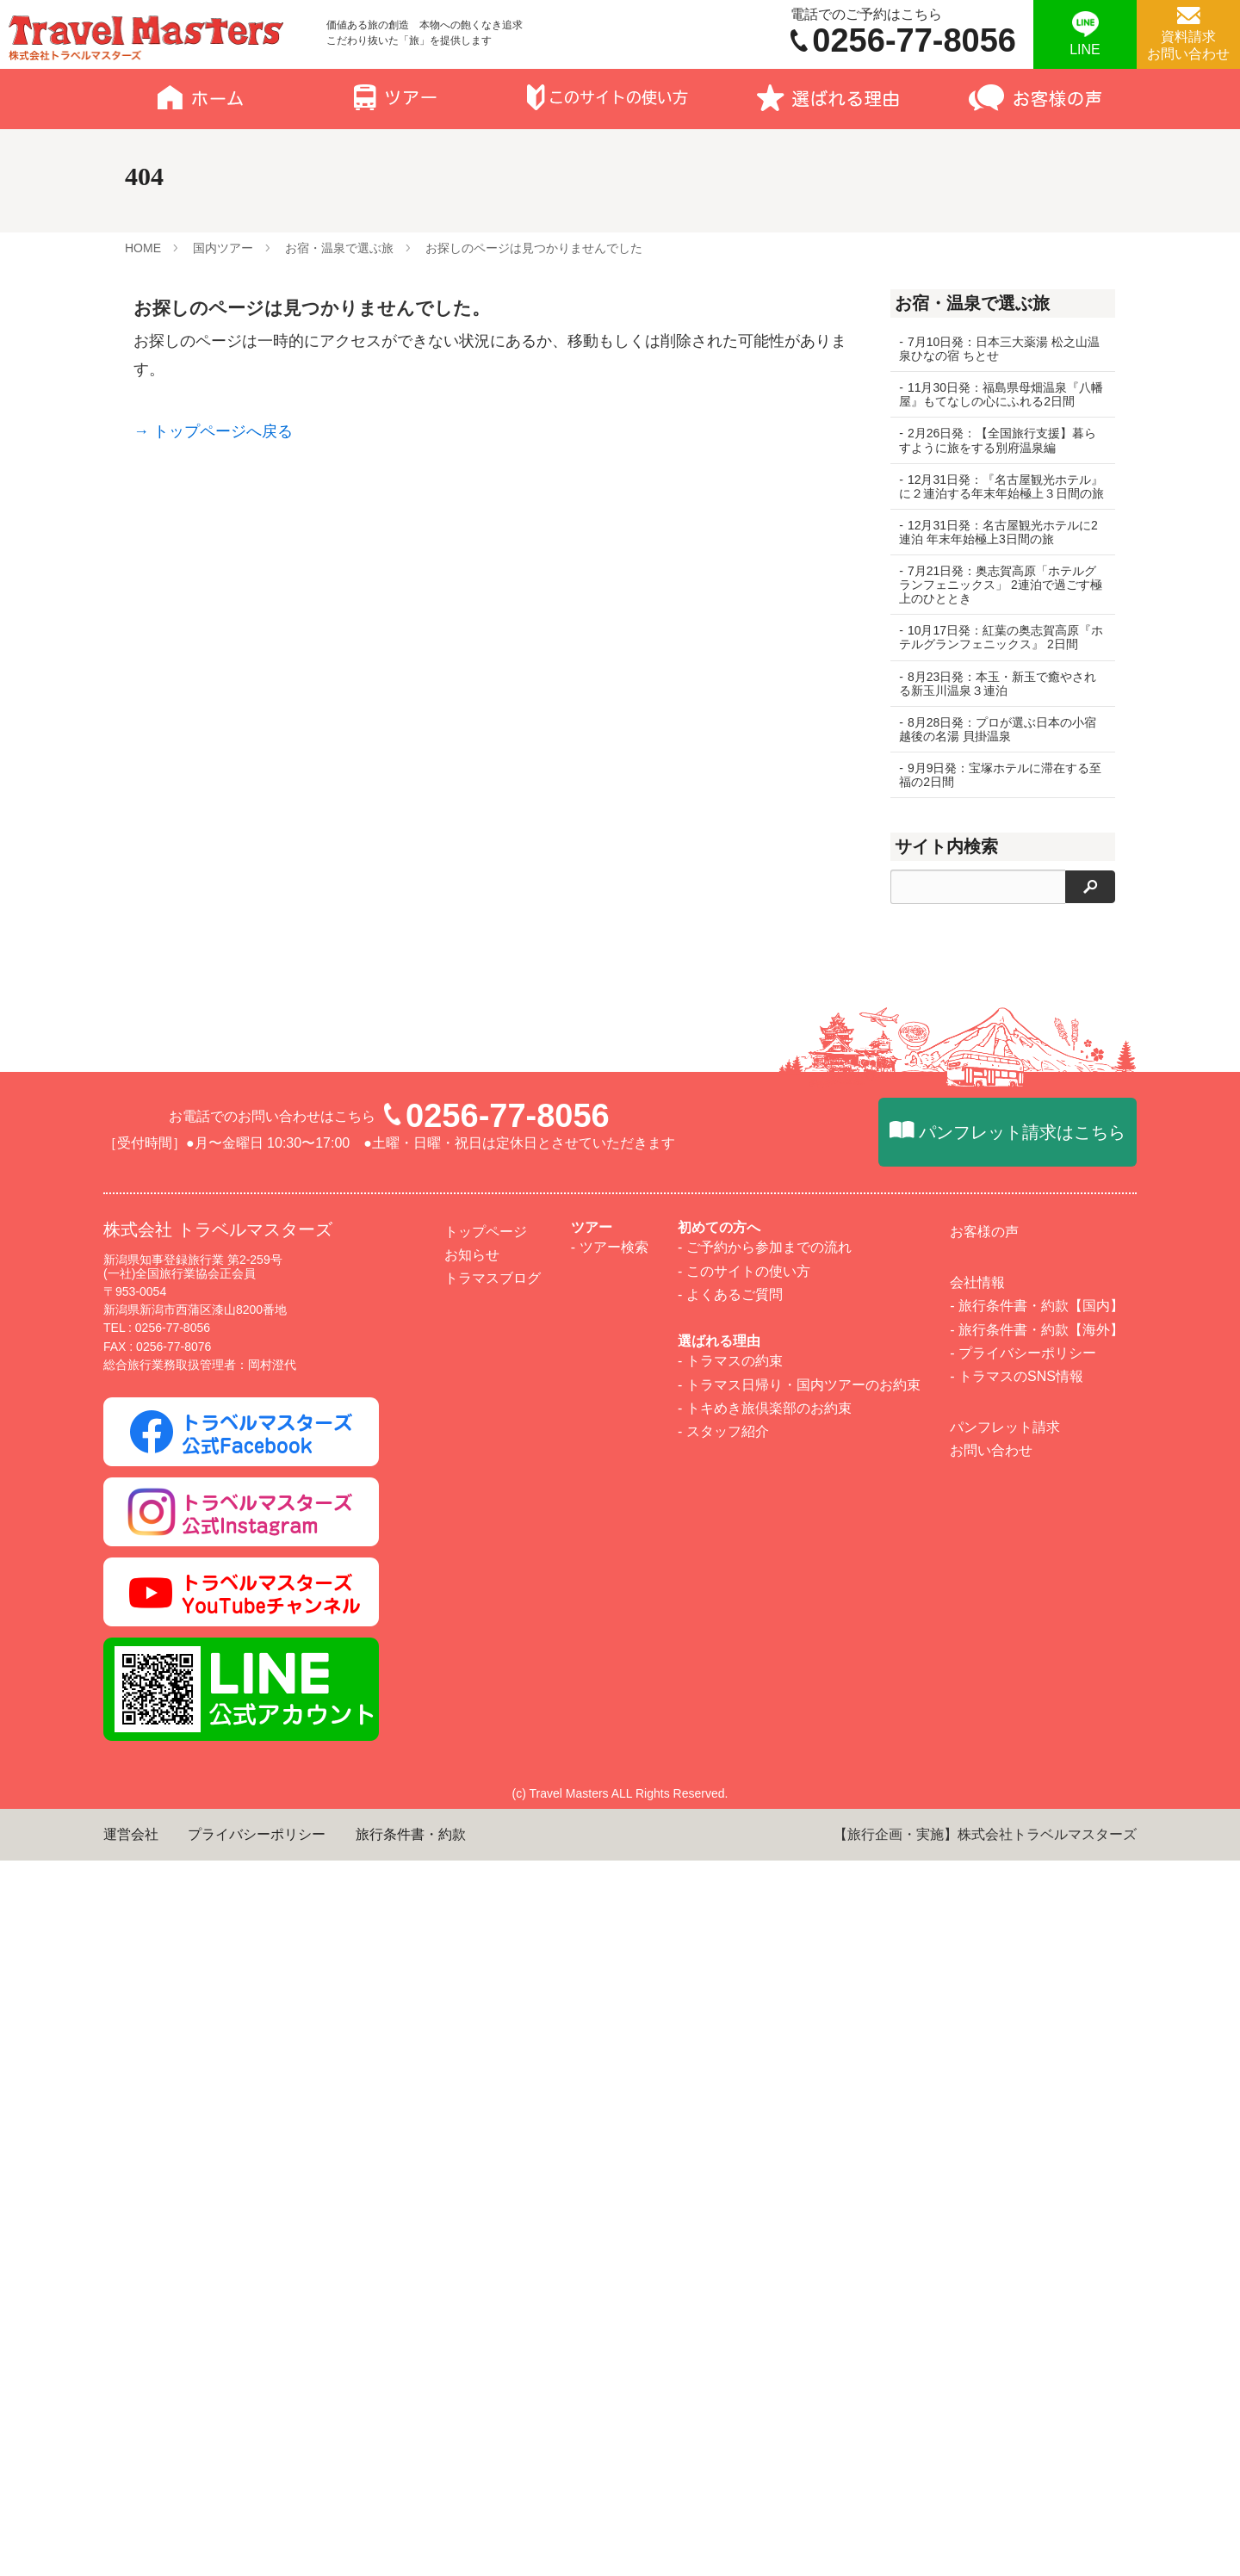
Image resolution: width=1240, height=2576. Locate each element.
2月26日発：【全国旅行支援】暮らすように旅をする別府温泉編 (997, 440)
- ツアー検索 (609, 1962)
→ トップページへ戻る (213, 431)
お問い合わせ (991, 2165)
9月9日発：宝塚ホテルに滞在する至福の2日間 (994, 802)
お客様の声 (984, 1947)
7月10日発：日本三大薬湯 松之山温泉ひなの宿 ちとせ (993, 348)
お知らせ (471, 1970)
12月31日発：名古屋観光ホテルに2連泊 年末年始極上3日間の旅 (998, 546)
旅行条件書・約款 (411, 2549)
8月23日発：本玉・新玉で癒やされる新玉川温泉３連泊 (997, 711)
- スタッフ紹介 (723, 2146)
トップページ (485, 1947)
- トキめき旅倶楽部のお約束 (765, 2122)
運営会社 (130, 2549)
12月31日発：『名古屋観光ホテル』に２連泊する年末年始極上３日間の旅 (995, 493)
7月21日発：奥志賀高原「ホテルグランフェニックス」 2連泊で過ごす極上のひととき (997, 598)
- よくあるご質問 (730, 2010)
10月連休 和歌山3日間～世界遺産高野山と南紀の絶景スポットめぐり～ (1002, 1100)
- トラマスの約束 (730, 2076)
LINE (1085, 49)
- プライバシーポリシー (1023, 2068)
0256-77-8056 (508, 1831)
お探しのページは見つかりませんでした (533, 248)
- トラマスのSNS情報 (1016, 2091)
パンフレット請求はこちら (1022, 1847)
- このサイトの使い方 (744, 1985)
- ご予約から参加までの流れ (765, 1962)
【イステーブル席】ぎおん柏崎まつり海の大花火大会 (1002, 1266)
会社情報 (977, 1998)
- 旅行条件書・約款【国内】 (1037, 2021)
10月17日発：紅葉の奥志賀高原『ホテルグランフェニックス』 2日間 (994, 657)
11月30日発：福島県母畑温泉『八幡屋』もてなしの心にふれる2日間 (995, 394)
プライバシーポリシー (257, 2549)
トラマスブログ (492, 1993)
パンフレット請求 (1005, 2142)
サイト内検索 (946, 873)
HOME (143, 248)
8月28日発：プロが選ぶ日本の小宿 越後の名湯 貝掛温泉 (997, 757)
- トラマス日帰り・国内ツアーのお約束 (799, 2099)
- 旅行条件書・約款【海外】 (1037, 2044)
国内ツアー (223, 248)
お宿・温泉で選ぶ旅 (339, 248)
